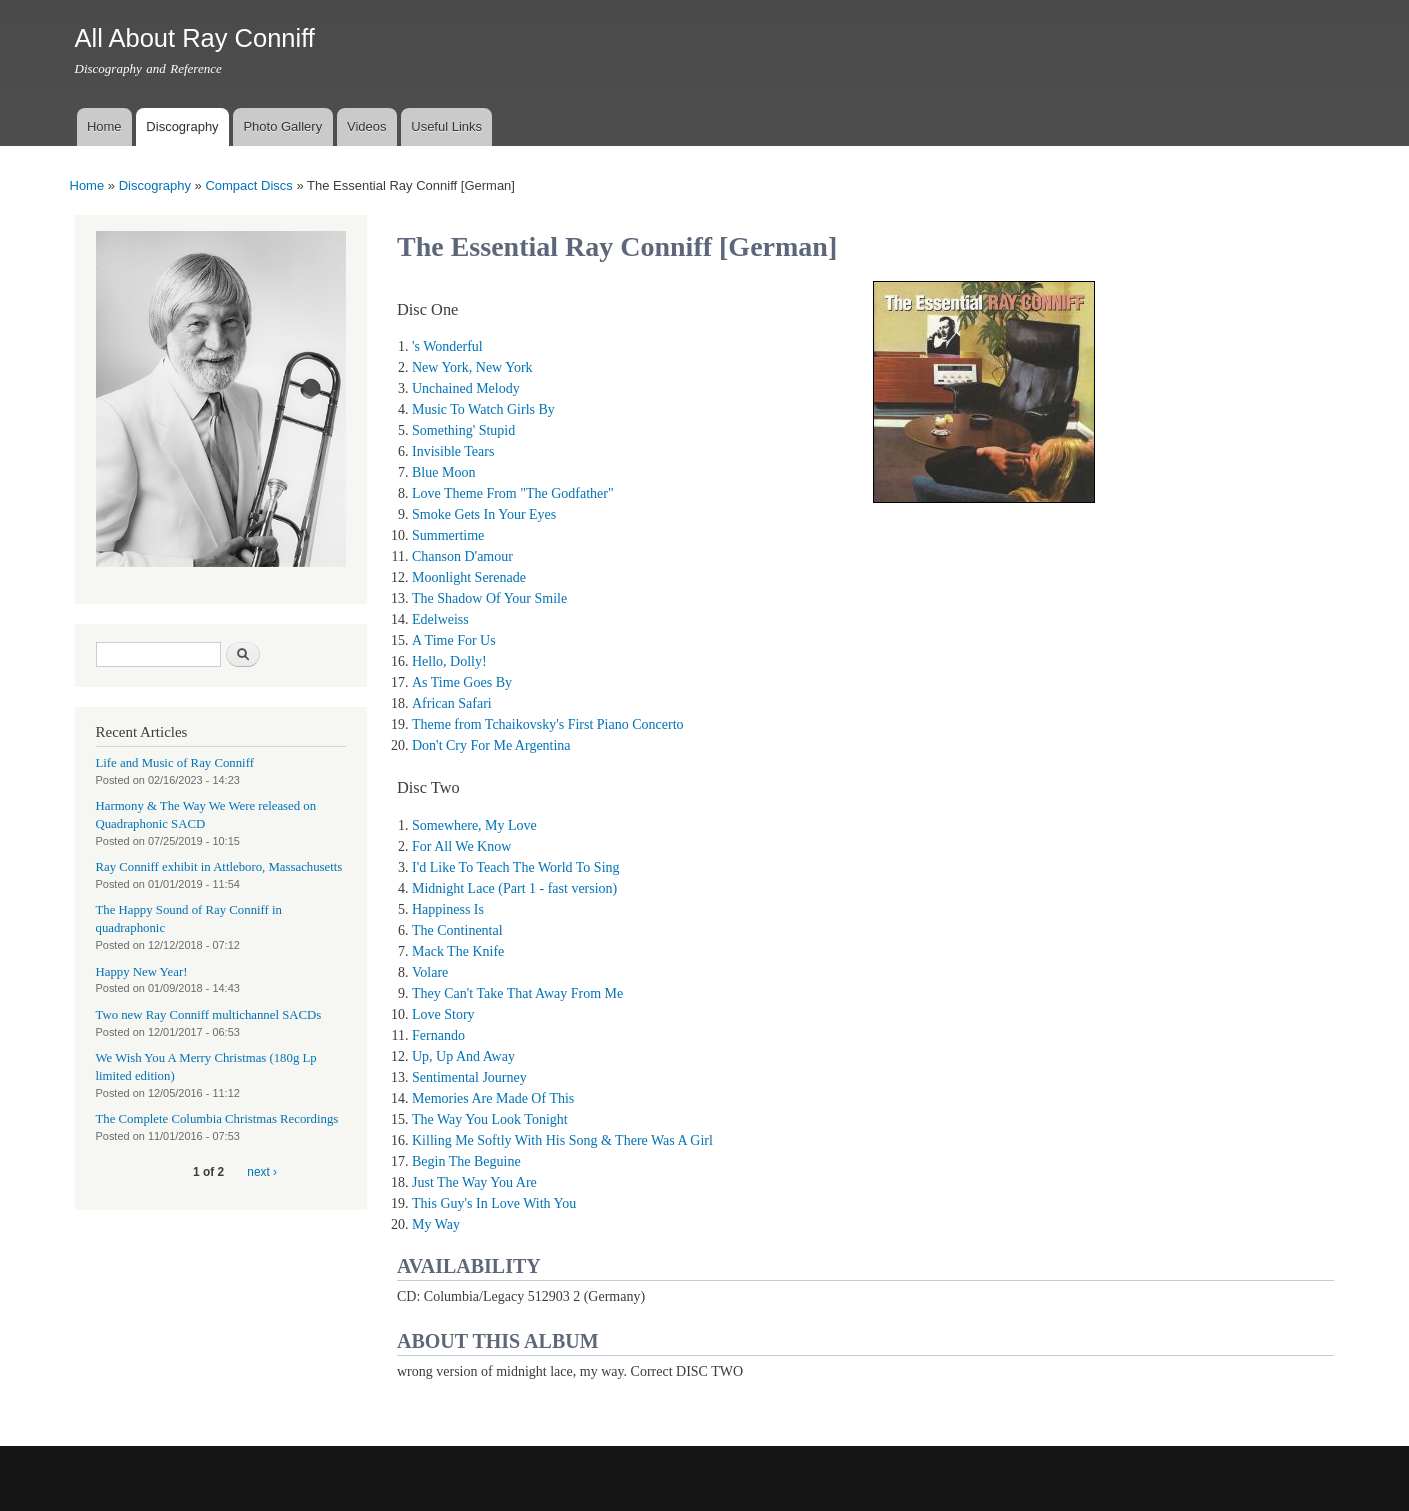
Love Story (443, 1014)
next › (262, 1172)
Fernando (438, 1035)
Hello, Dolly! (449, 661)
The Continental (457, 930)
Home (104, 126)
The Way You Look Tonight (490, 1119)
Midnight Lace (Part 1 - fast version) (514, 888)
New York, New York (472, 367)
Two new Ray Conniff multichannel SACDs (209, 1015)
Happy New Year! (142, 972)
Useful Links (446, 126)
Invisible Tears (453, 451)
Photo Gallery (282, 126)
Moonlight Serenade (469, 577)
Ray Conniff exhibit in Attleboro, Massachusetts (219, 867)
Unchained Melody (466, 388)
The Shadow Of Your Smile (489, 598)
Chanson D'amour (462, 556)
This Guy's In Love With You (494, 1203)
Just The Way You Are (474, 1182)
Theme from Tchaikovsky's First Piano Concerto (548, 724)
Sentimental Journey (469, 1077)
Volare (430, 972)
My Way (436, 1224)
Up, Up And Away (463, 1056)
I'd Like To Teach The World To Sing (516, 867)
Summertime (448, 535)
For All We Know (461, 846)
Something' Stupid (463, 430)
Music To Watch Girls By (483, 409)
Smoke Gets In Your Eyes (484, 514)
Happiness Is (448, 909)
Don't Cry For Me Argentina (491, 745)
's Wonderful (447, 346)
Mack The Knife (458, 951)
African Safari (452, 703)
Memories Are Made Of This (493, 1098)
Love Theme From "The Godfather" (513, 493)
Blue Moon (443, 472)
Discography (182, 126)
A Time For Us (454, 640)
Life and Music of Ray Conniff (175, 763)
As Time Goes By (462, 682)
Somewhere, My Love (474, 825)
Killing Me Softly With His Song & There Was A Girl (562, 1140)
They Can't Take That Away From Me (517, 993)
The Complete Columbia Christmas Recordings (217, 1119)
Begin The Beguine (466, 1161)
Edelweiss (440, 619)
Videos (367, 126)
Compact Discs (248, 185)
